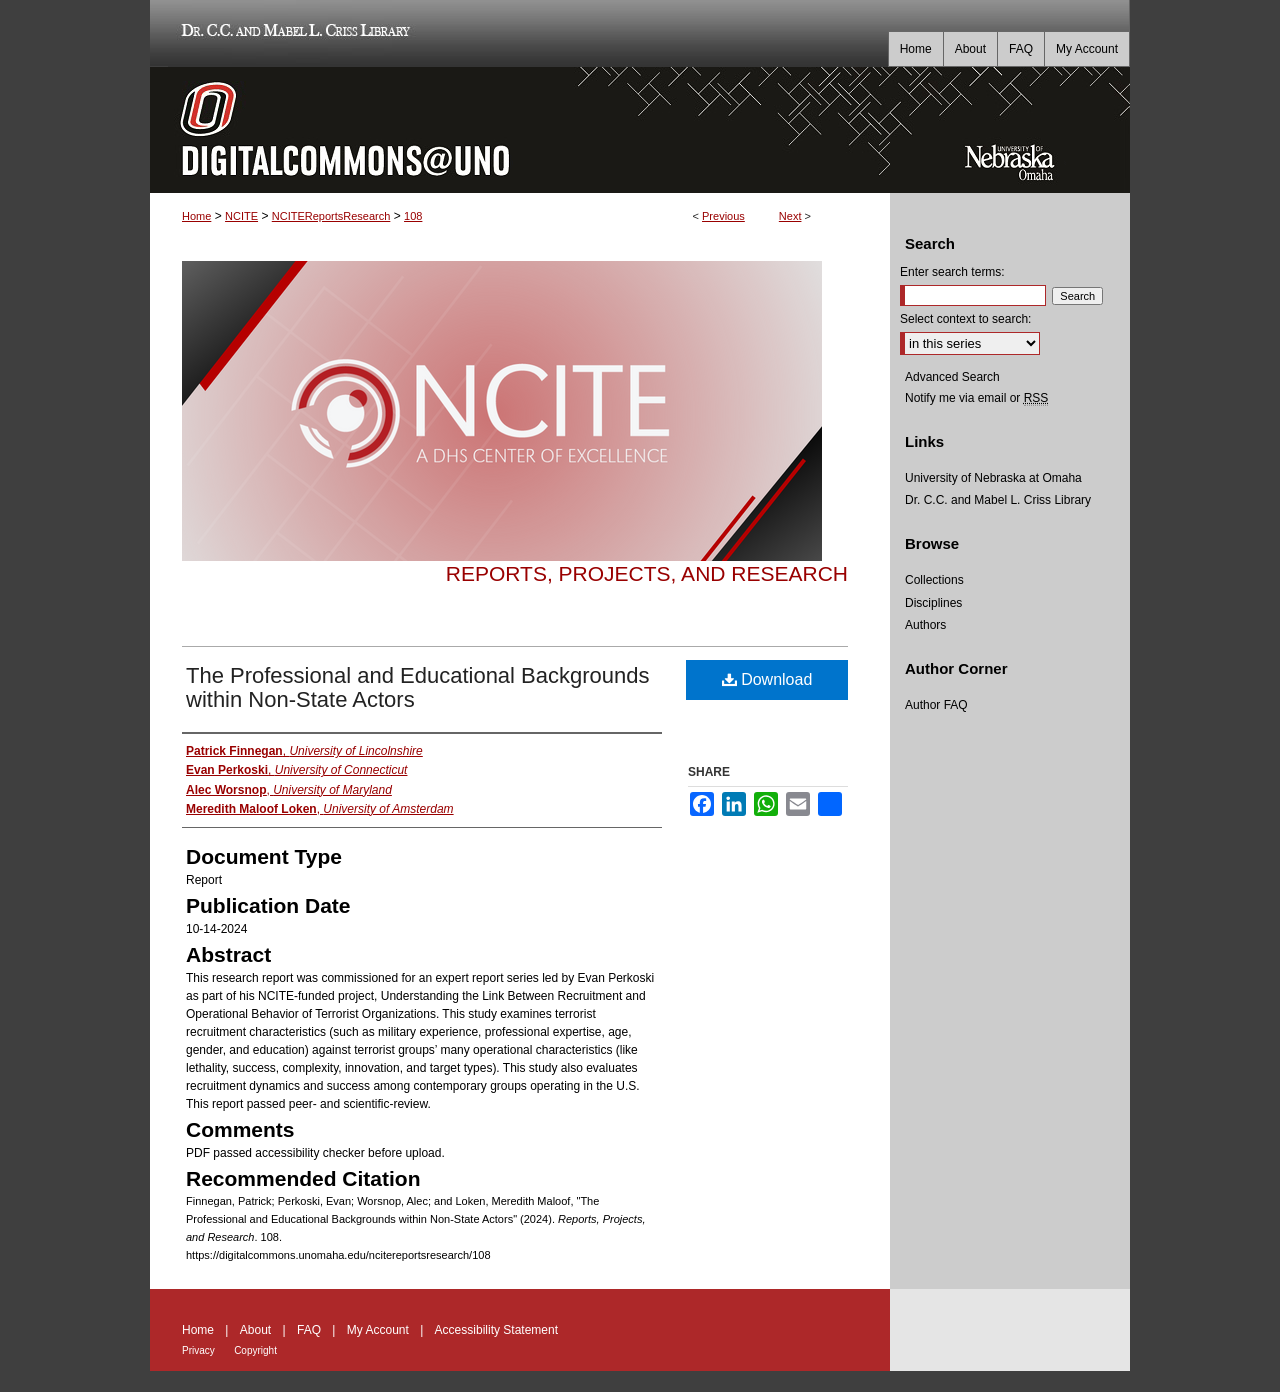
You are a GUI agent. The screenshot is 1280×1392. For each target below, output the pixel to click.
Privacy (198, 1350)
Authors (925, 625)
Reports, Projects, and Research (647, 573)
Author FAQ (936, 705)
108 (413, 216)
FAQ (309, 1330)
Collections (934, 580)
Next (790, 216)
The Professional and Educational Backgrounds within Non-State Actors (418, 687)
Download (767, 679)
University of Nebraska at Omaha (993, 478)
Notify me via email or (976, 398)
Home (196, 216)
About (255, 1330)
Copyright (255, 1350)
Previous (723, 216)
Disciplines (933, 603)
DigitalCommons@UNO (520, 130)
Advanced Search (952, 377)
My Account (378, 1330)
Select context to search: (965, 319)
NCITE (241, 216)
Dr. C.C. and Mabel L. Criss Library (292, 33)
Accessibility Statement (496, 1330)
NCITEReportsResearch (331, 216)
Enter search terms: (952, 272)
